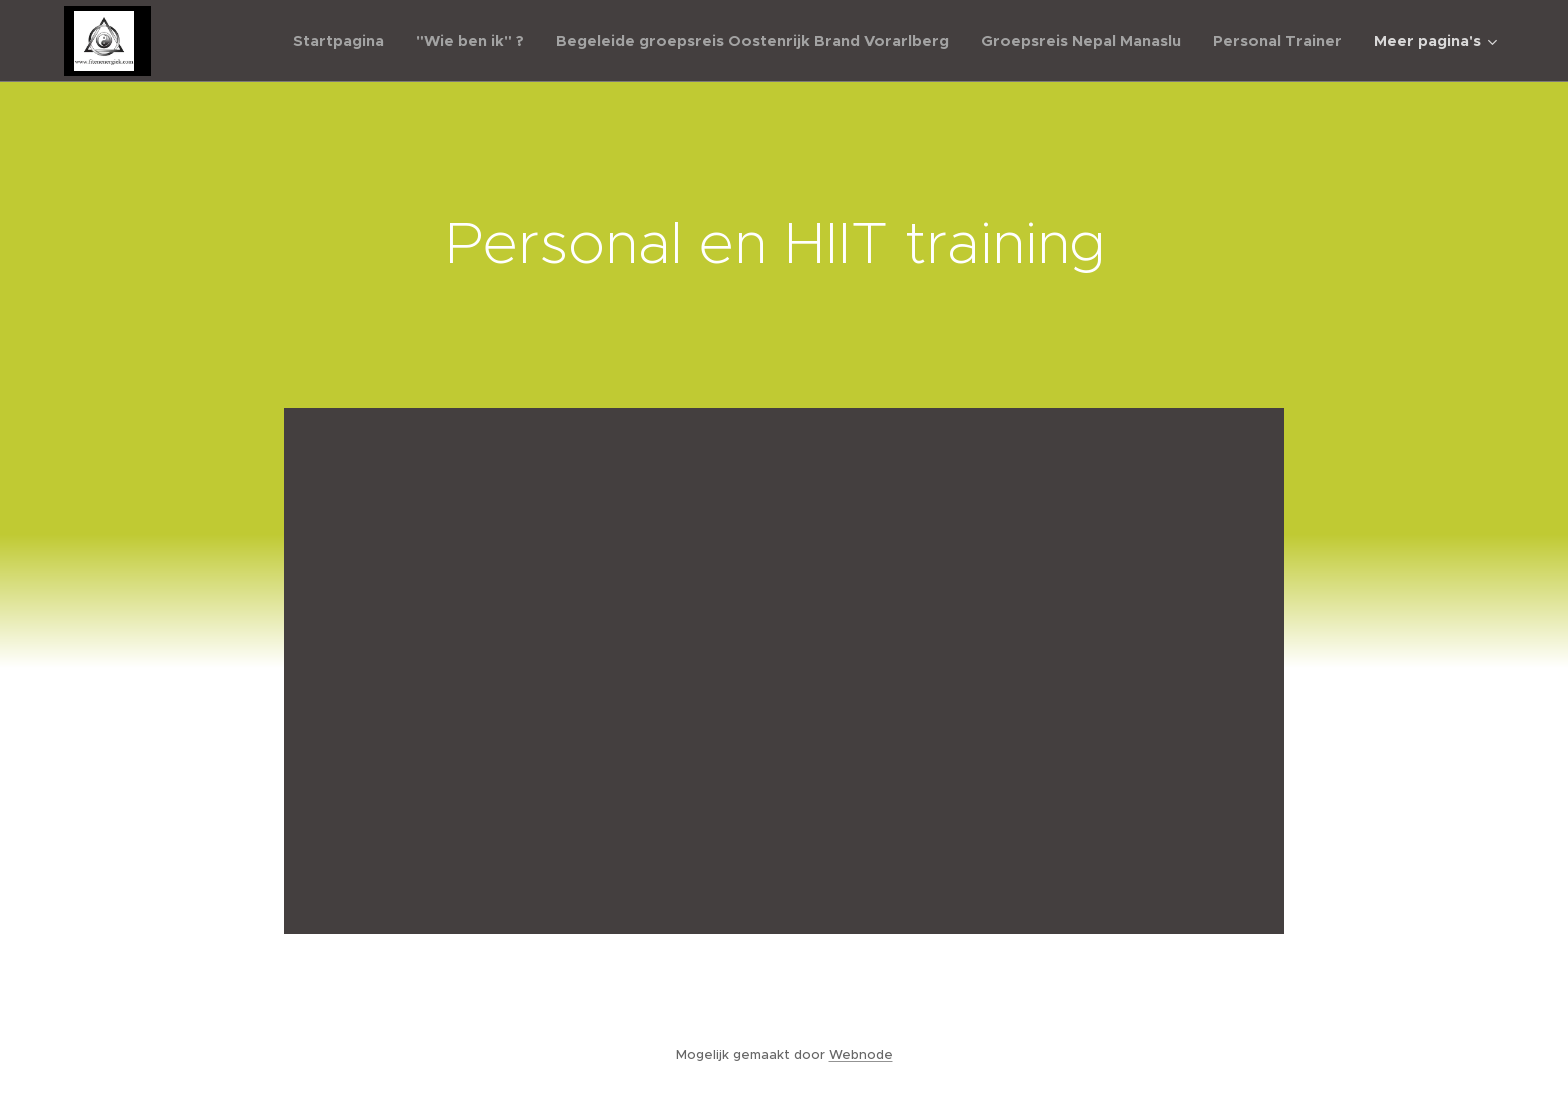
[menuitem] (344, 41)
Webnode (861, 1054)
